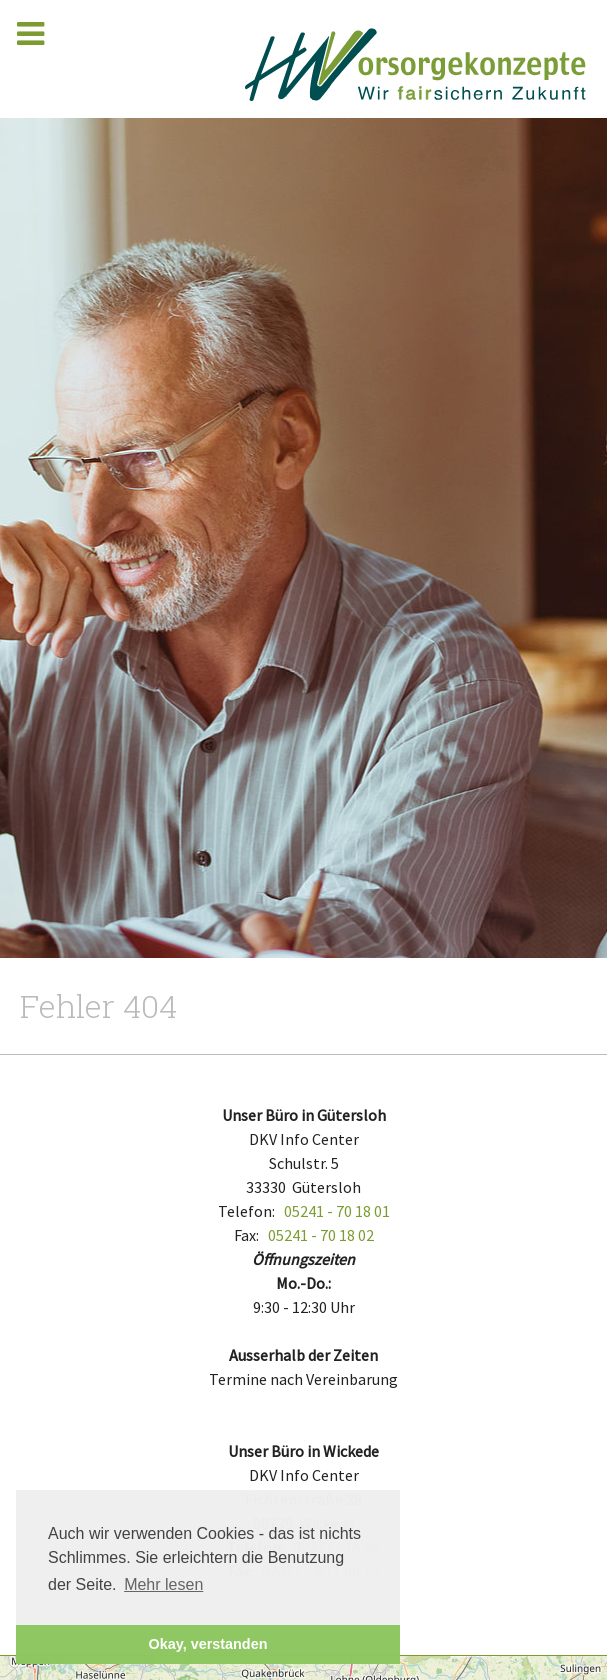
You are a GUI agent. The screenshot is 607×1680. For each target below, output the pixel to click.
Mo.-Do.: (303, 1283)
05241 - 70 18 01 (337, 1211)
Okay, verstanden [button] (208, 1644)
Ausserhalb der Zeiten (303, 1355)
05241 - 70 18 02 (321, 1235)
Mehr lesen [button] (163, 1584)
